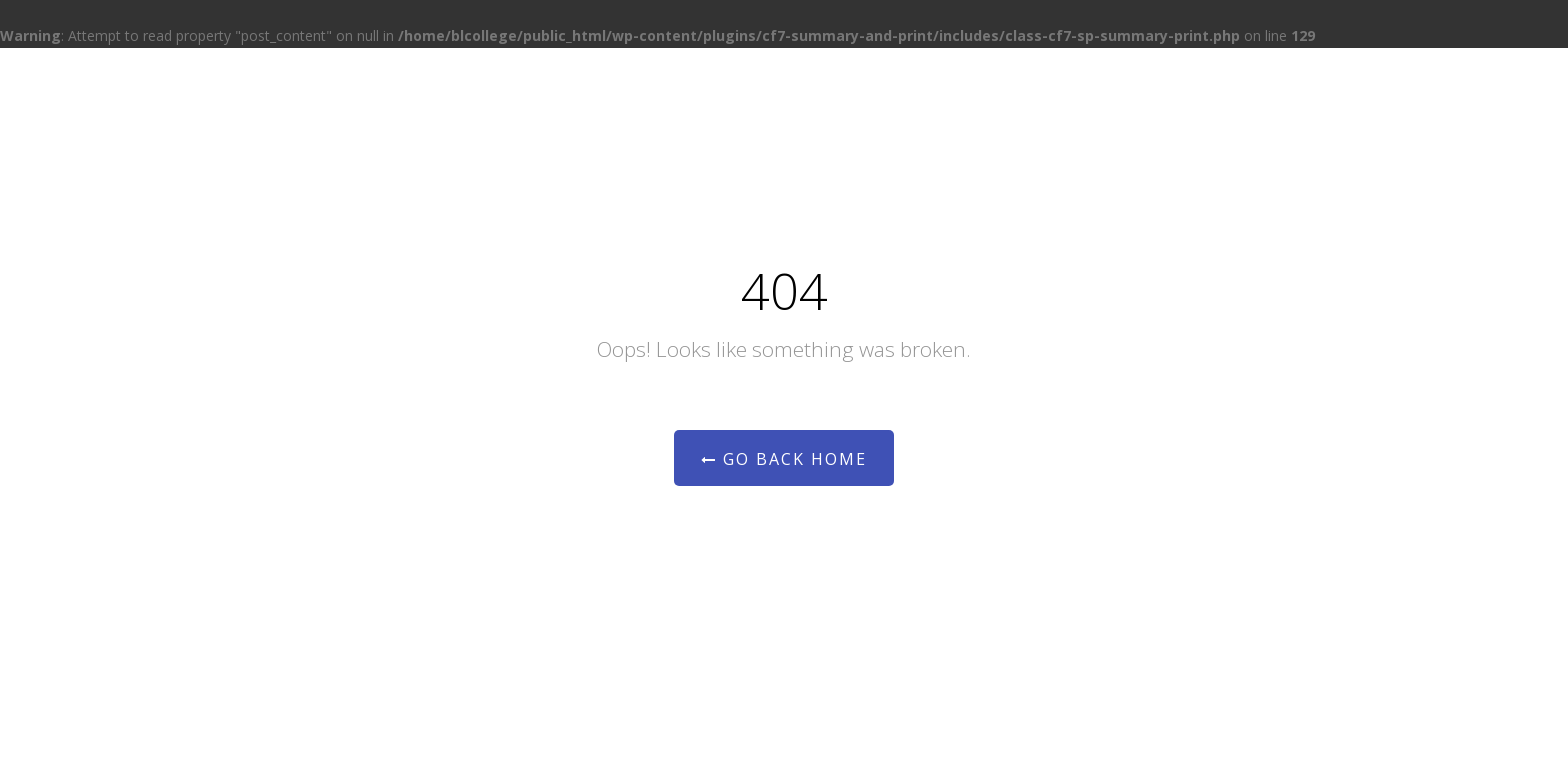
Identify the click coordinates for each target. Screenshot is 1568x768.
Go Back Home (784, 459)
